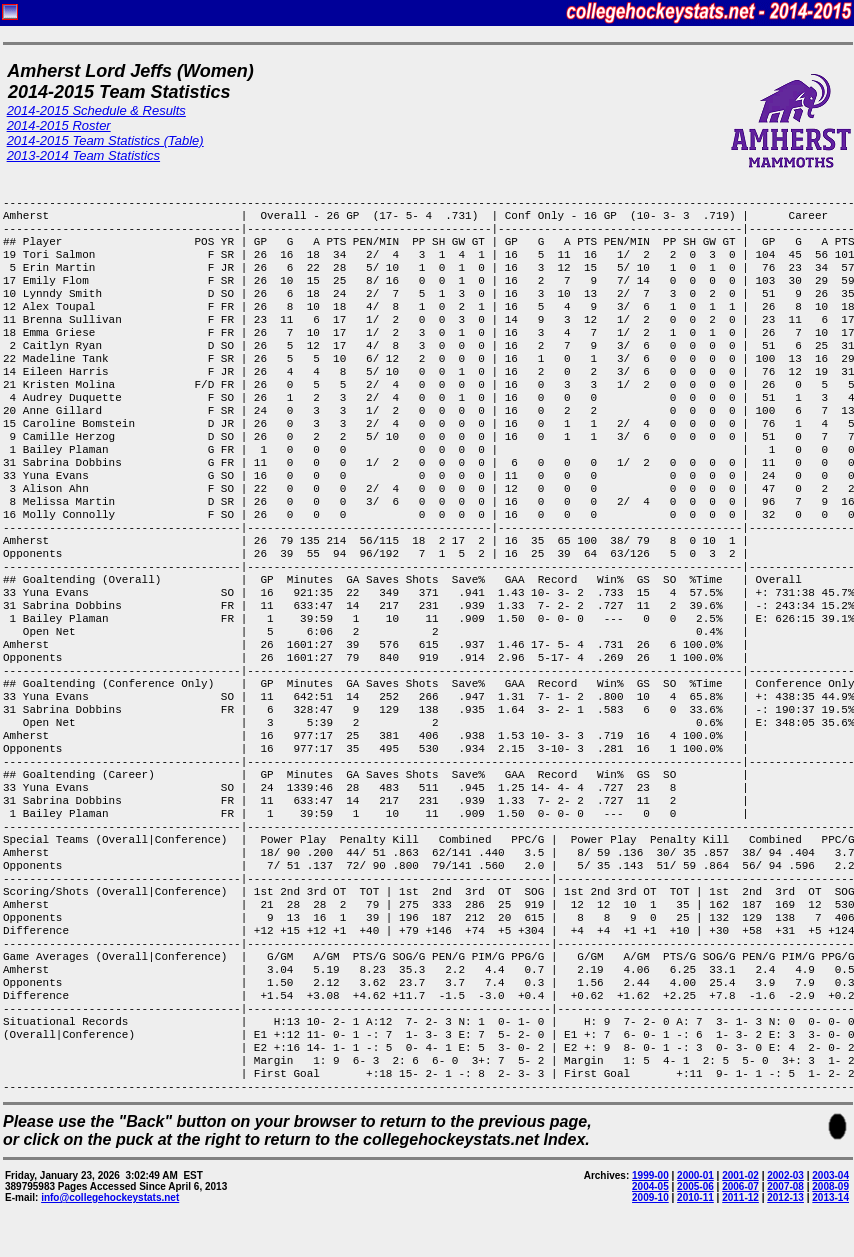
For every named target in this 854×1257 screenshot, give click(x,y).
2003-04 (830, 1175)
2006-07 (740, 1186)
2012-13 (785, 1197)
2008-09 (830, 1186)
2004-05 (650, 1186)
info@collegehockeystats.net (110, 1197)
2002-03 (785, 1175)
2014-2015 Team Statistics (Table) (105, 140)
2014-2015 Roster (59, 125)
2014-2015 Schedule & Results (96, 110)
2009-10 (650, 1197)
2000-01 (695, 1175)
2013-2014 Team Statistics (83, 155)
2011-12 (740, 1197)
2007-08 (785, 1186)
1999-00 (650, 1175)
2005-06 (695, 1186)
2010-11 (695, 1197)
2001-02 (740, 1175)
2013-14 (830, 1197)
